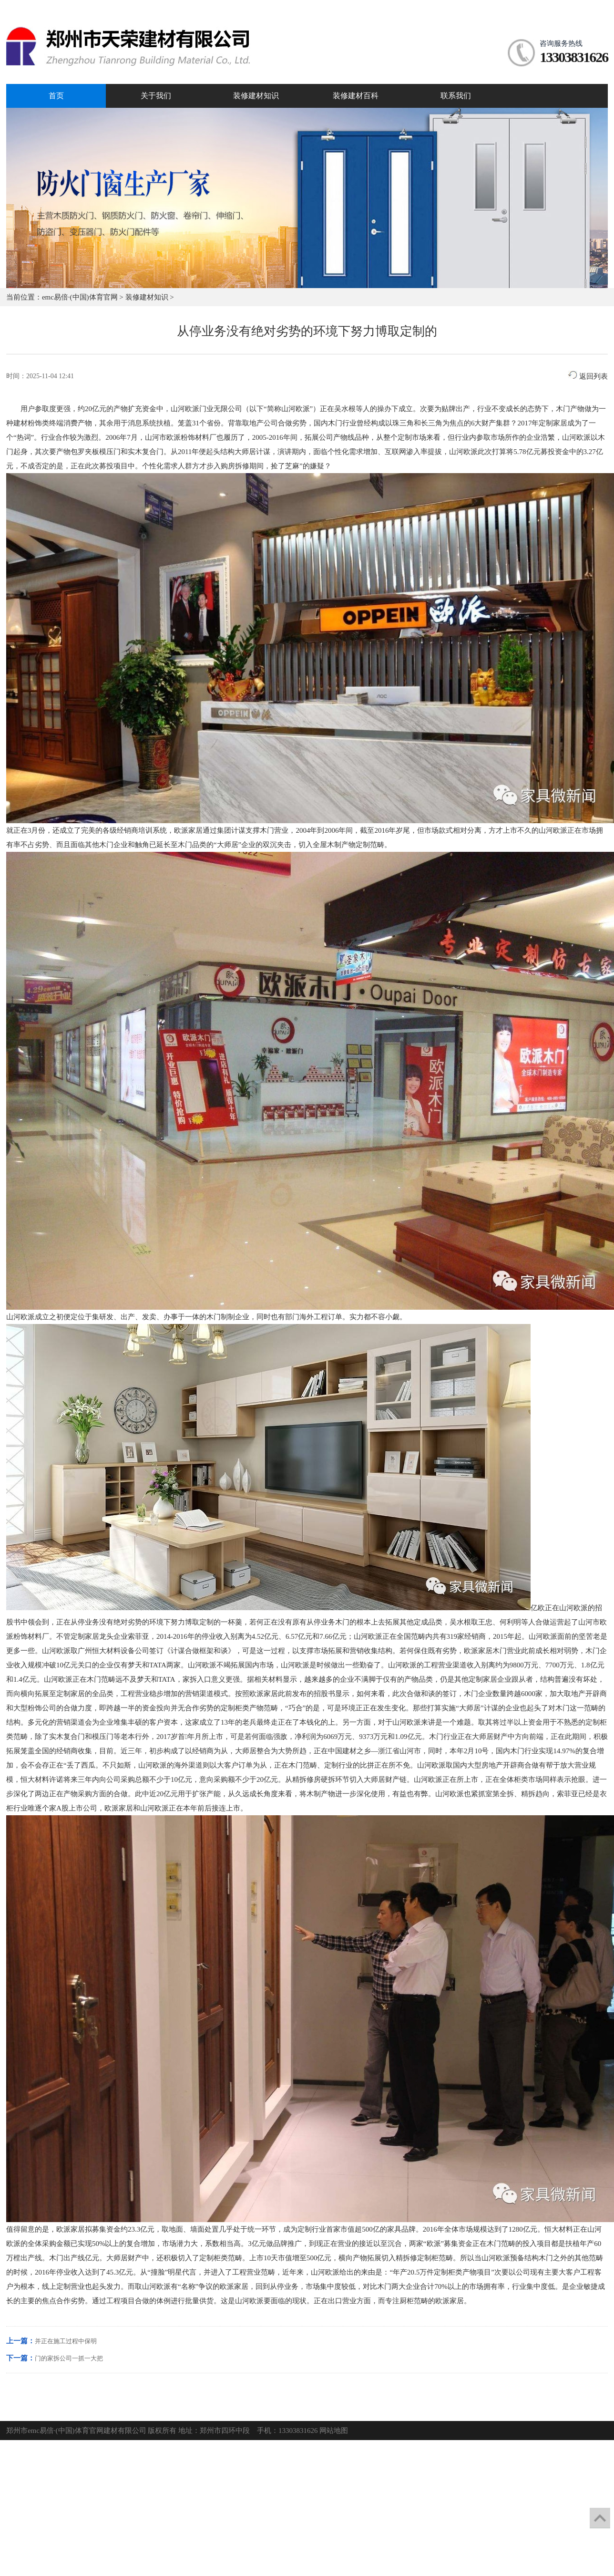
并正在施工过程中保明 (66, 2341)
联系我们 (455, 96)
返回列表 (588, 376)
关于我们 (156, 96)
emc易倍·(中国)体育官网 (80, 297)
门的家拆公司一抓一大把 (69, 2358)
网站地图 (333, 2430)
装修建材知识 (256, 96)
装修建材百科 (356, 96)
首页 (56, 96)
